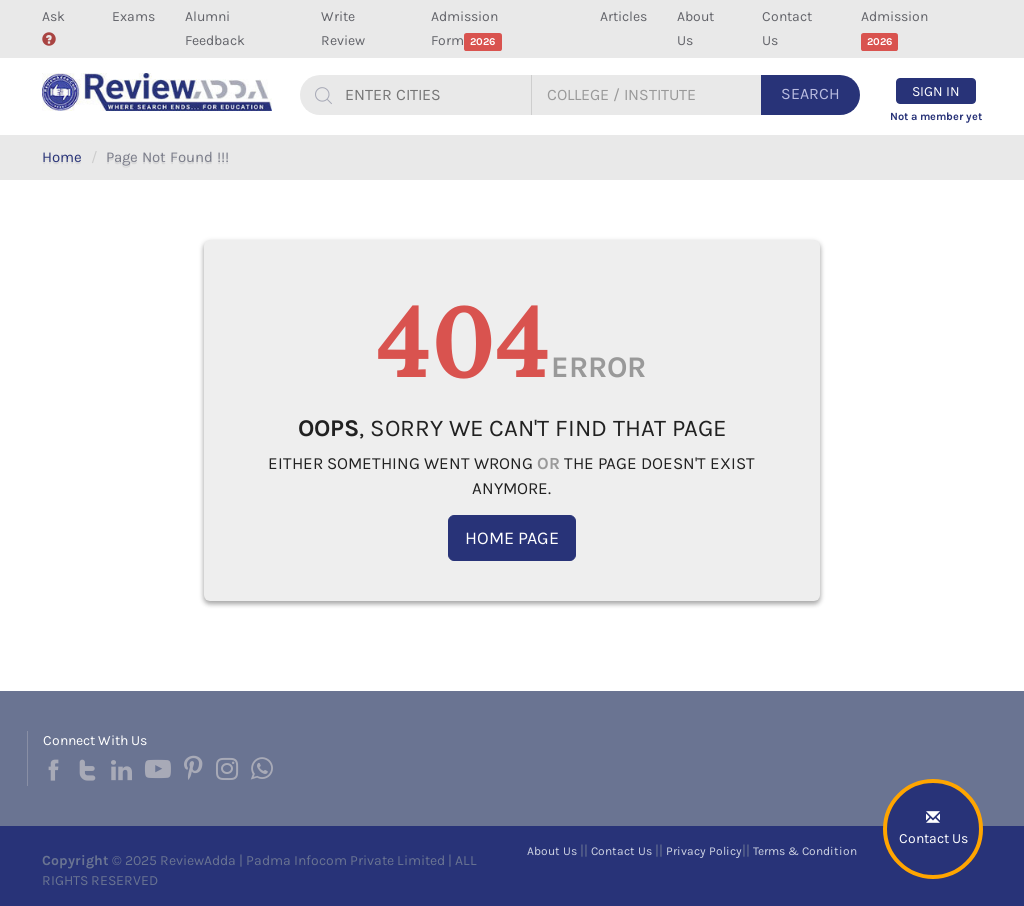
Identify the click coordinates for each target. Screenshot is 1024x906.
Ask (53, 27)
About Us (695, 28)
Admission (894, 29)
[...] (435, 95)
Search (810, 93)
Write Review (343, 28)
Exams (133, 16)
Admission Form (466, 29)
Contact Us (787, 28)
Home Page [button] (512, 538)
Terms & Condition (805, 851)
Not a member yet (936, 116)
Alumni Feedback (215, 28)
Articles (623, 16)
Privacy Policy (704, 851)
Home (62, 157)
